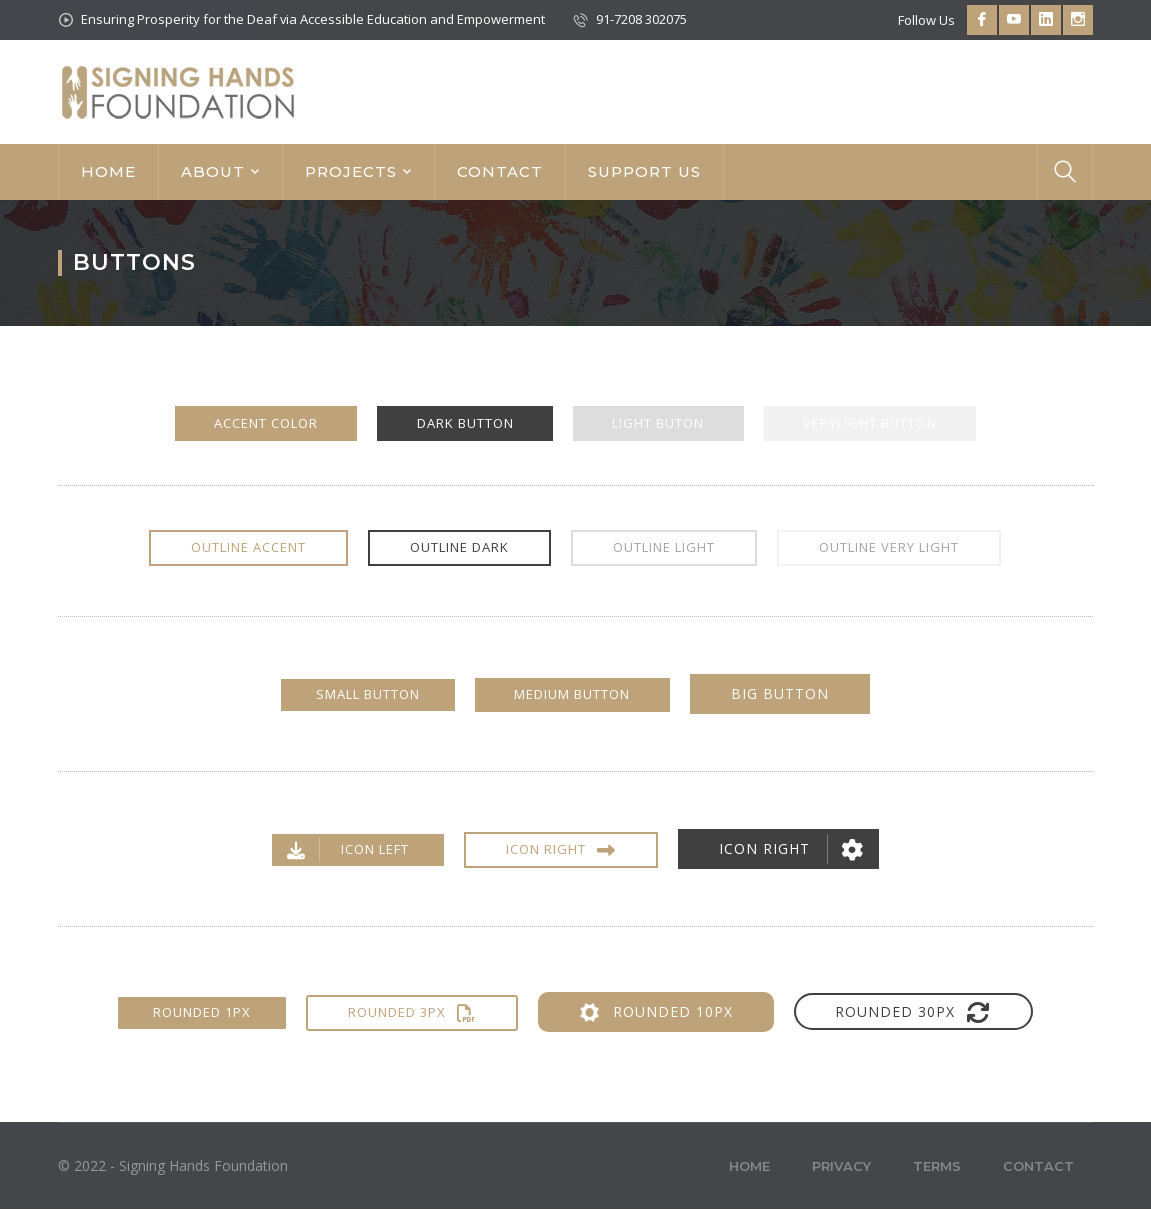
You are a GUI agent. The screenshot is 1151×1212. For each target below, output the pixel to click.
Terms (937, 1169)
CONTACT (500, 171)
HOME (108, 171)
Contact (1038, 1169)
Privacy (841, 1169)
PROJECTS (351, 171)
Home (749, 1169)
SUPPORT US (644, 171)
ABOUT (213, 171)
